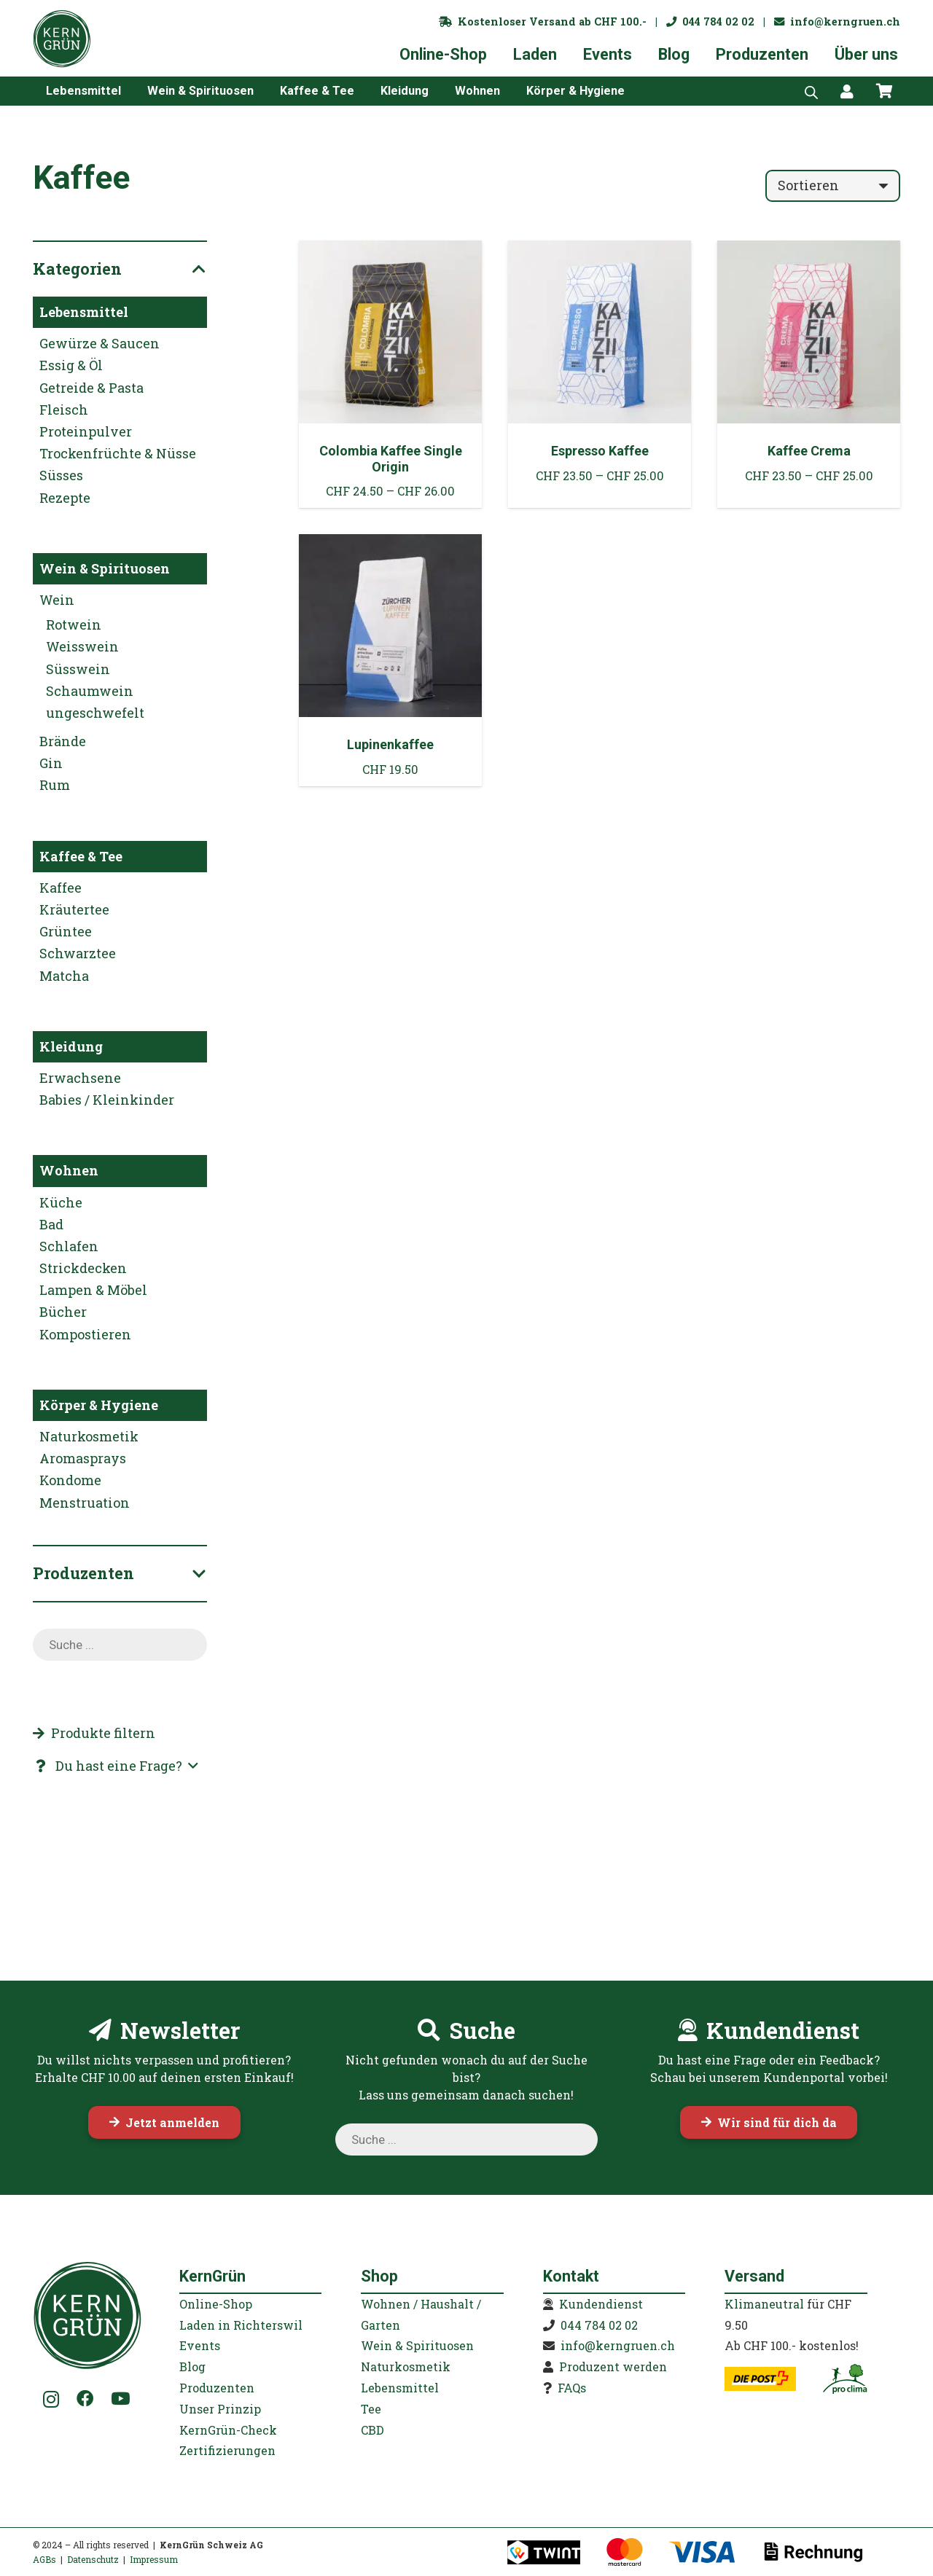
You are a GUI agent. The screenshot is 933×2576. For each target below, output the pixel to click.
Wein (56, 599)
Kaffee (60, 887)
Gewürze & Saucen (99, 343)
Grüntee (65, 931)
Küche (60, 1202)
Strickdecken (83, 1268)
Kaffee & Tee (80, 856)
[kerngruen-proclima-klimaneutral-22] (844, 2378)
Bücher (63, 1311)
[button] (115, 1766)
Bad (51, 1224)
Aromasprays (82, 1458)
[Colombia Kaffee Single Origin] (390, 374)
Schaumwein (89, 691)
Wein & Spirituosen (104, 568)
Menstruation (84, 1502)
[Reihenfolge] (832, 186)
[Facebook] (85, 2398)
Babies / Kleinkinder (106, 1099)
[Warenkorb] (884, 91)
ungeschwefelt (95, 712)
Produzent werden (613, 2366)
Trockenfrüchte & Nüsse (117, 453)
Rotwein (73, 624)
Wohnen (68, 1170)
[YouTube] (120, 2398)
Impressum (154, 2559)
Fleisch (63, 409)
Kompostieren (85, 1334)
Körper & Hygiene (98, 1405)
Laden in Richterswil (240, 2325)
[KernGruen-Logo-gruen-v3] (62, 38)
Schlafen (68, 1246)
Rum (54, 785)
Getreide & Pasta (91, 387)
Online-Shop (215, 2303)
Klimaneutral (764, 2303)
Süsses (61, 475)
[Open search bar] (811, 91)
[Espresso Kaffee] (599, 374)
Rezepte (64, 497)
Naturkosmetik (88, 1436)
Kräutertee (74, 909)
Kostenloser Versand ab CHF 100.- (543, 21)
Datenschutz (93, 2559)
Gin (51, 763)
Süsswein (78, 669)
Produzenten (216, 2387)
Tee (371, 2408)
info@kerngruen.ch (837, 21)
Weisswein (82, 646)
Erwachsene (80, 1078)
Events (199, 2345)
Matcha (64, 975)
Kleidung (71, 1046)
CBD (372, 2430)
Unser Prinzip (220, 2408)
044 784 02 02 (710, 21)
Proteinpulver (85, 431)
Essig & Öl (71, 365)
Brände (62, 741)
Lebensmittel (83, 312)
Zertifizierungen (227, 2450)
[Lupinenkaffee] (390, 660)
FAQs (572, 2387)
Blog (192, 2366)
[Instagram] (51, 2399)
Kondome (70, 1480)
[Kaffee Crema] (808, 374)
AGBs (44, 2559)
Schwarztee (77, 953)
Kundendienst (601, 2303)
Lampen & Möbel (93, 1290)
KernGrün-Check (228, 2430)
